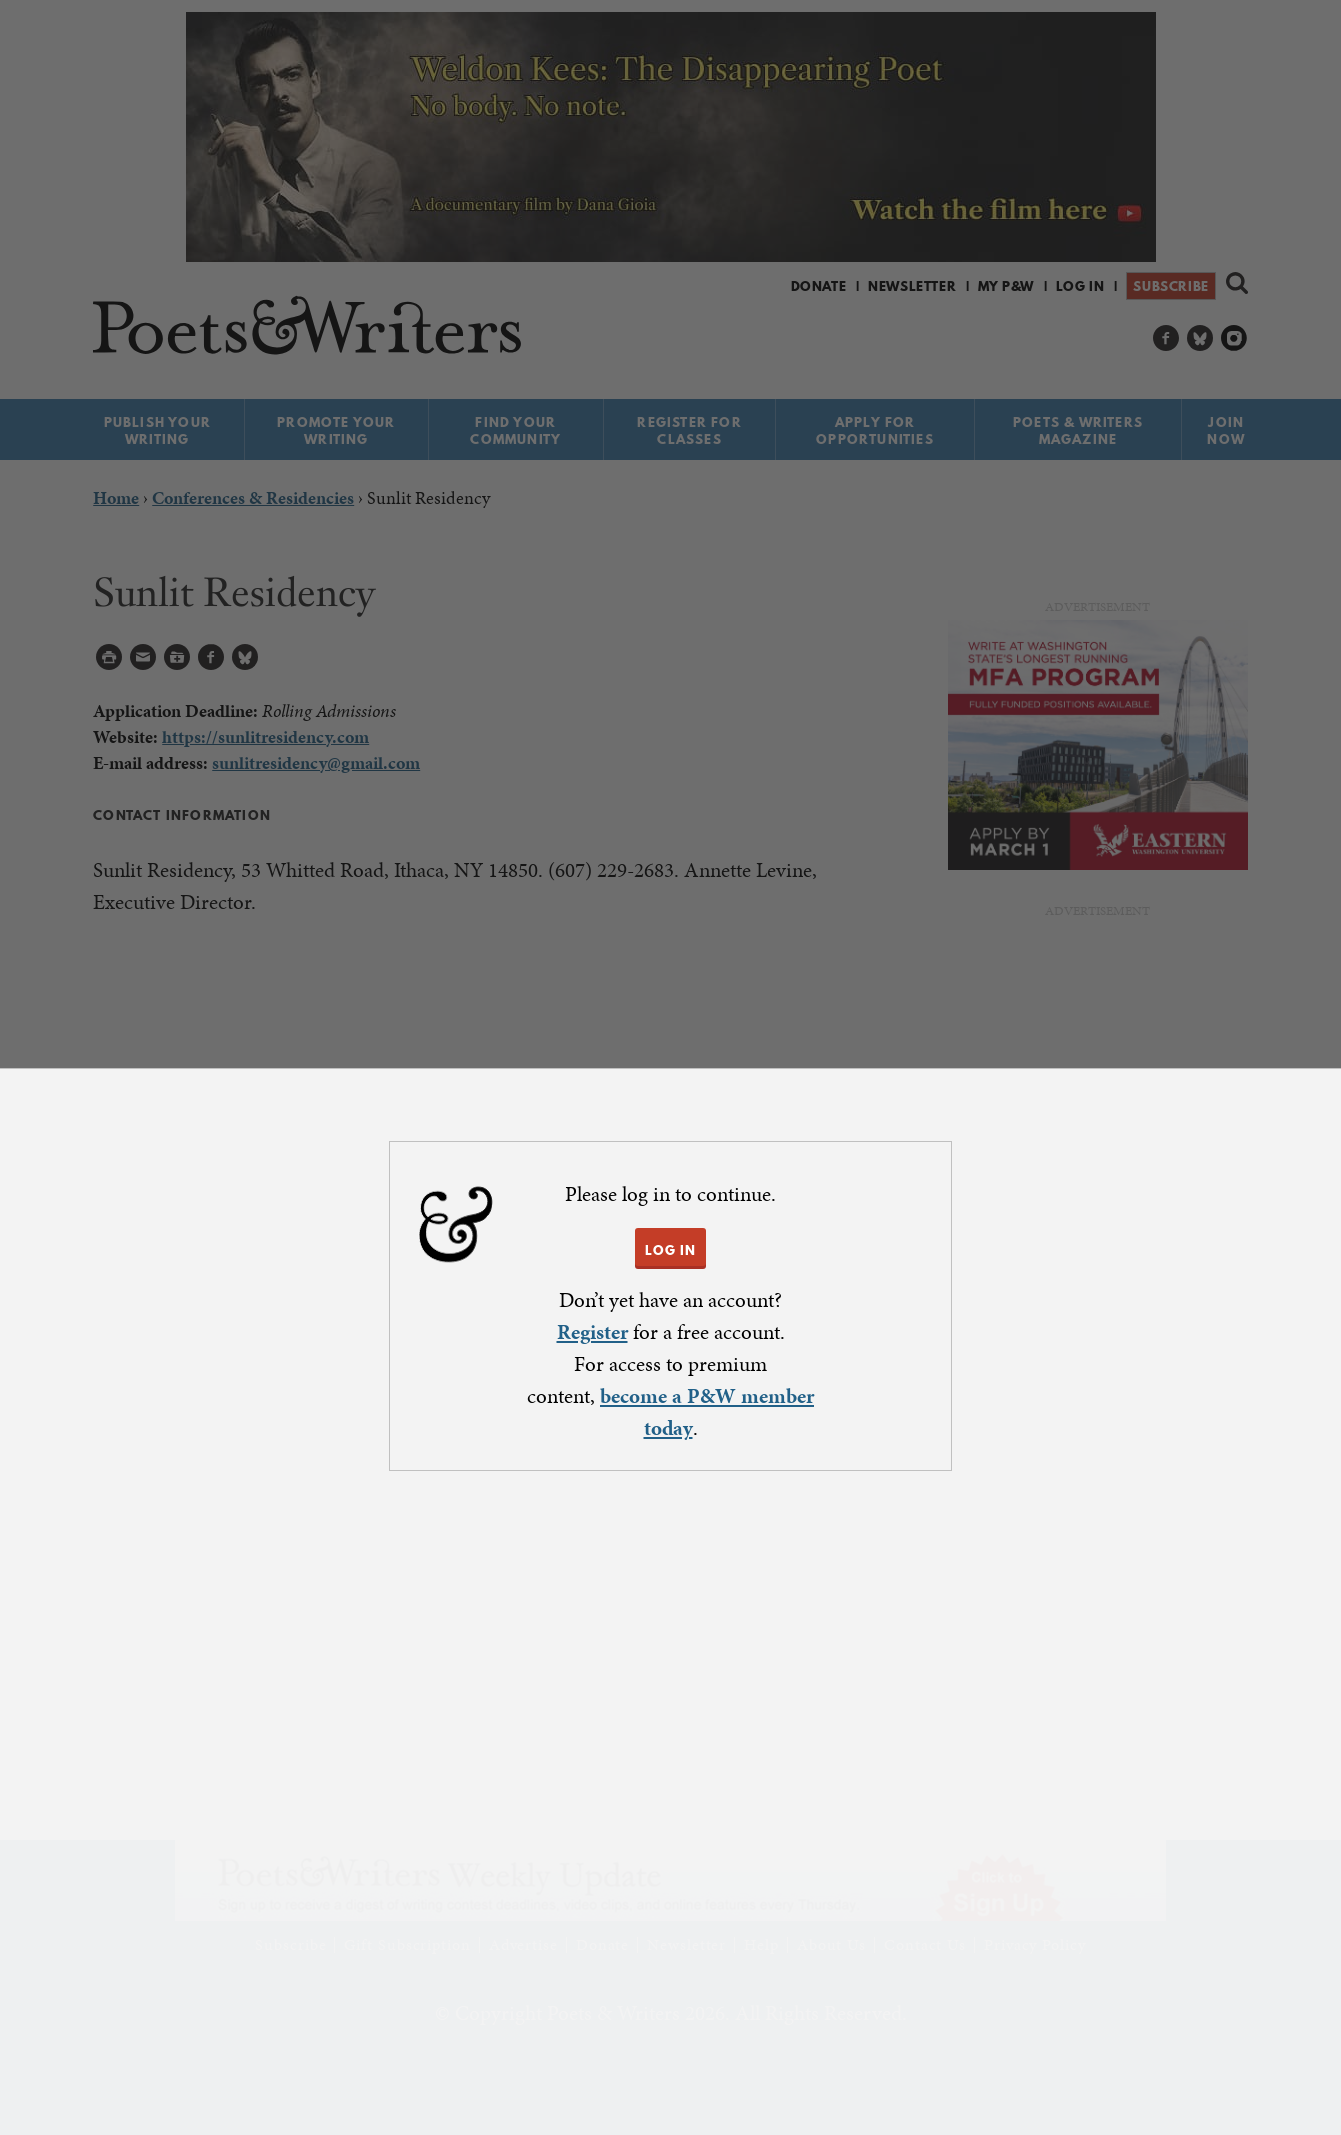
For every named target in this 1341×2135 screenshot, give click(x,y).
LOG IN (670, 1250)
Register (592, 1332)
